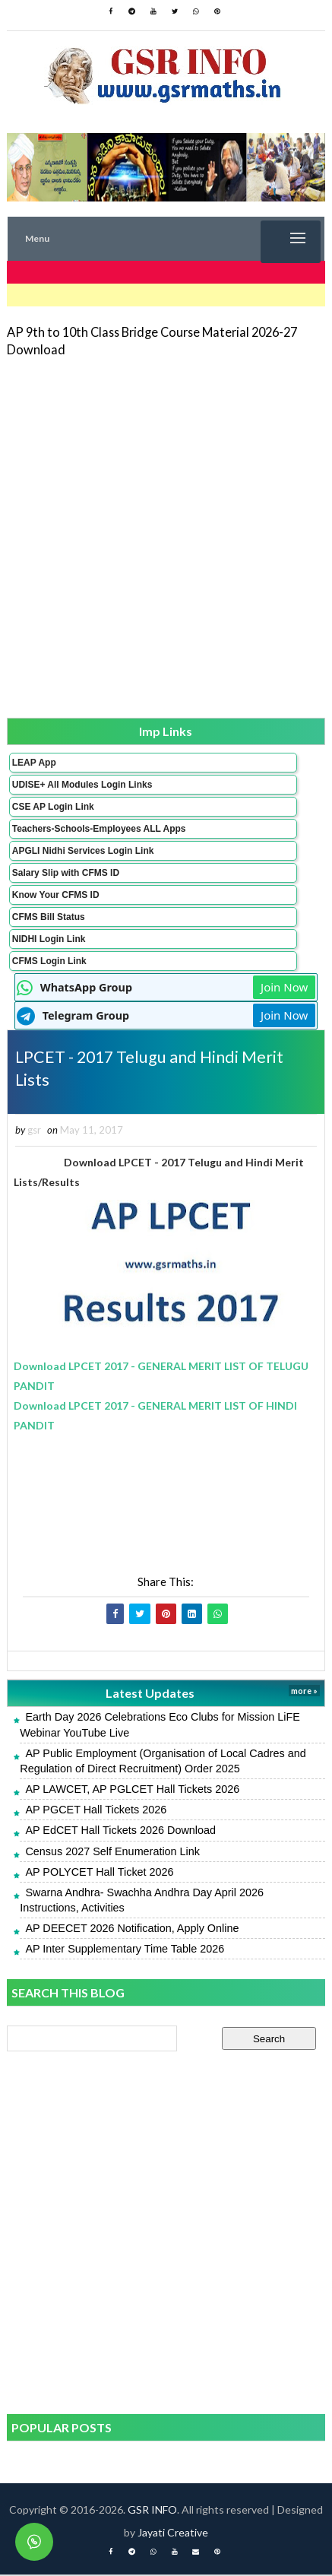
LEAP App (34, 762)
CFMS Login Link (49, 961)
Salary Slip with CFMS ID (65, 873)
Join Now (284, 987)
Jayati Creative (173, 2533)
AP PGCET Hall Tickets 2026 (95, 1811)
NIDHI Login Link (49, 939)
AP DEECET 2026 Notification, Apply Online (132, 1930)
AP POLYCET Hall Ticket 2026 (99, 1873)
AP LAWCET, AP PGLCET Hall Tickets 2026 (132, 1790)
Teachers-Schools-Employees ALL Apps (99, 828)
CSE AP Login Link (53, 806)
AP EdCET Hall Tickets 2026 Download (120, 1832)
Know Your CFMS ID (56, 895)
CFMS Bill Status (48, 917)
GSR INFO (152, 2511)
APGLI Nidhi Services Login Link (83, 850)
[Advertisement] (166, 536)
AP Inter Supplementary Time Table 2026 (124, 1950)
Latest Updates (150, 1694)
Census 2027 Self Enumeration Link (112, 1852)
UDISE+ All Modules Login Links (82, 784)
